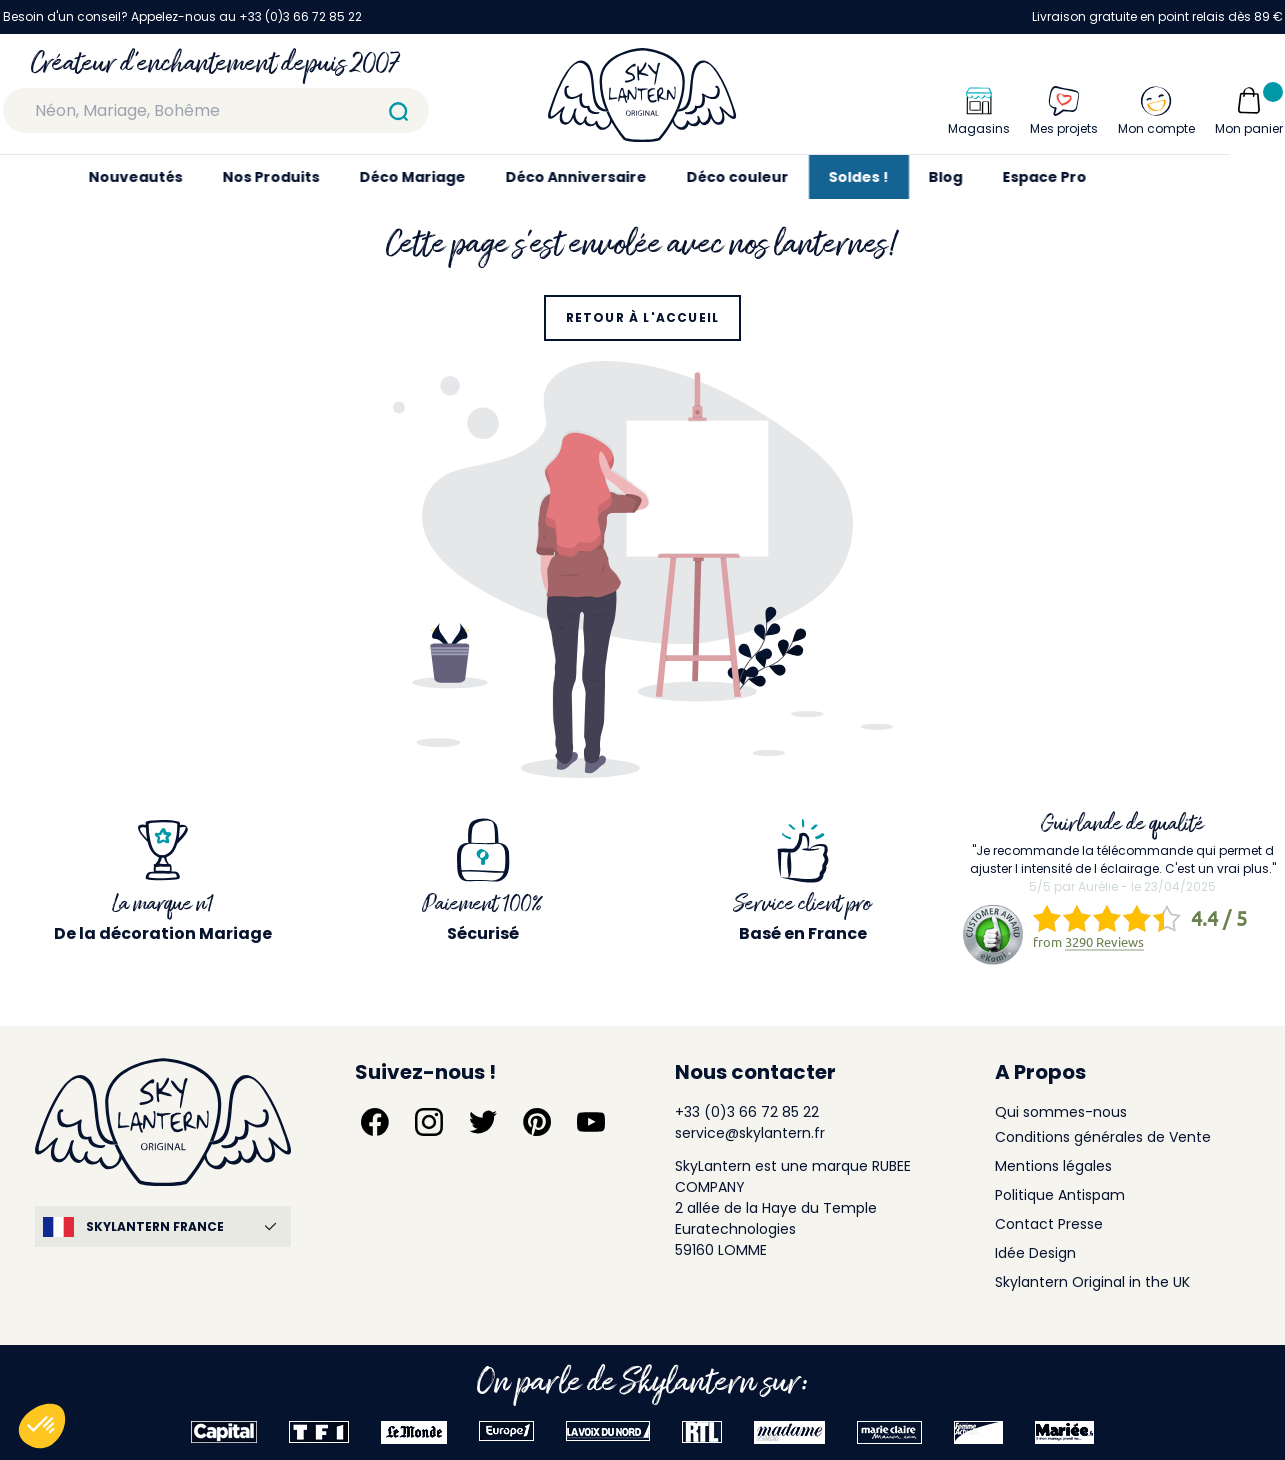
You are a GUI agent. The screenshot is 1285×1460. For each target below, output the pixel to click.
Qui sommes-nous (1061, 1112)
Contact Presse (1049, 1224)
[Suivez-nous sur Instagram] (429, 1122)
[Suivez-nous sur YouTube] (591, 1122)
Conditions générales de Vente (1103, 1137)
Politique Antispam (1060, 1195)
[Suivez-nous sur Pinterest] (537, 1122)
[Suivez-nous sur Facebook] (375, 1122)
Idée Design (1035, 1253)
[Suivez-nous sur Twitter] (483, 1122)
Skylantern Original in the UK (1092, 1282)
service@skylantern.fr (750, 1133)
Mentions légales (1053, 1166)
